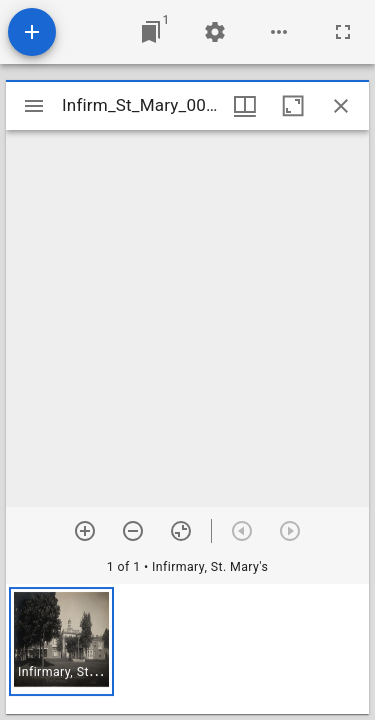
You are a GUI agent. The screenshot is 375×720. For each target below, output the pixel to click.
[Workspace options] (279, 32)
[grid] (187, 649)
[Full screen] (343, 32)
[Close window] (341, 106)
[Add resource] (32, 32)
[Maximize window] (293, 106)
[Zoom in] (85, 531)
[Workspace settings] (215, 32)
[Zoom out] (133, 531)
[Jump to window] (151, 32)
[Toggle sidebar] (34, 106)
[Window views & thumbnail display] (245, 106)
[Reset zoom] (181, 531)
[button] (61, 641)
